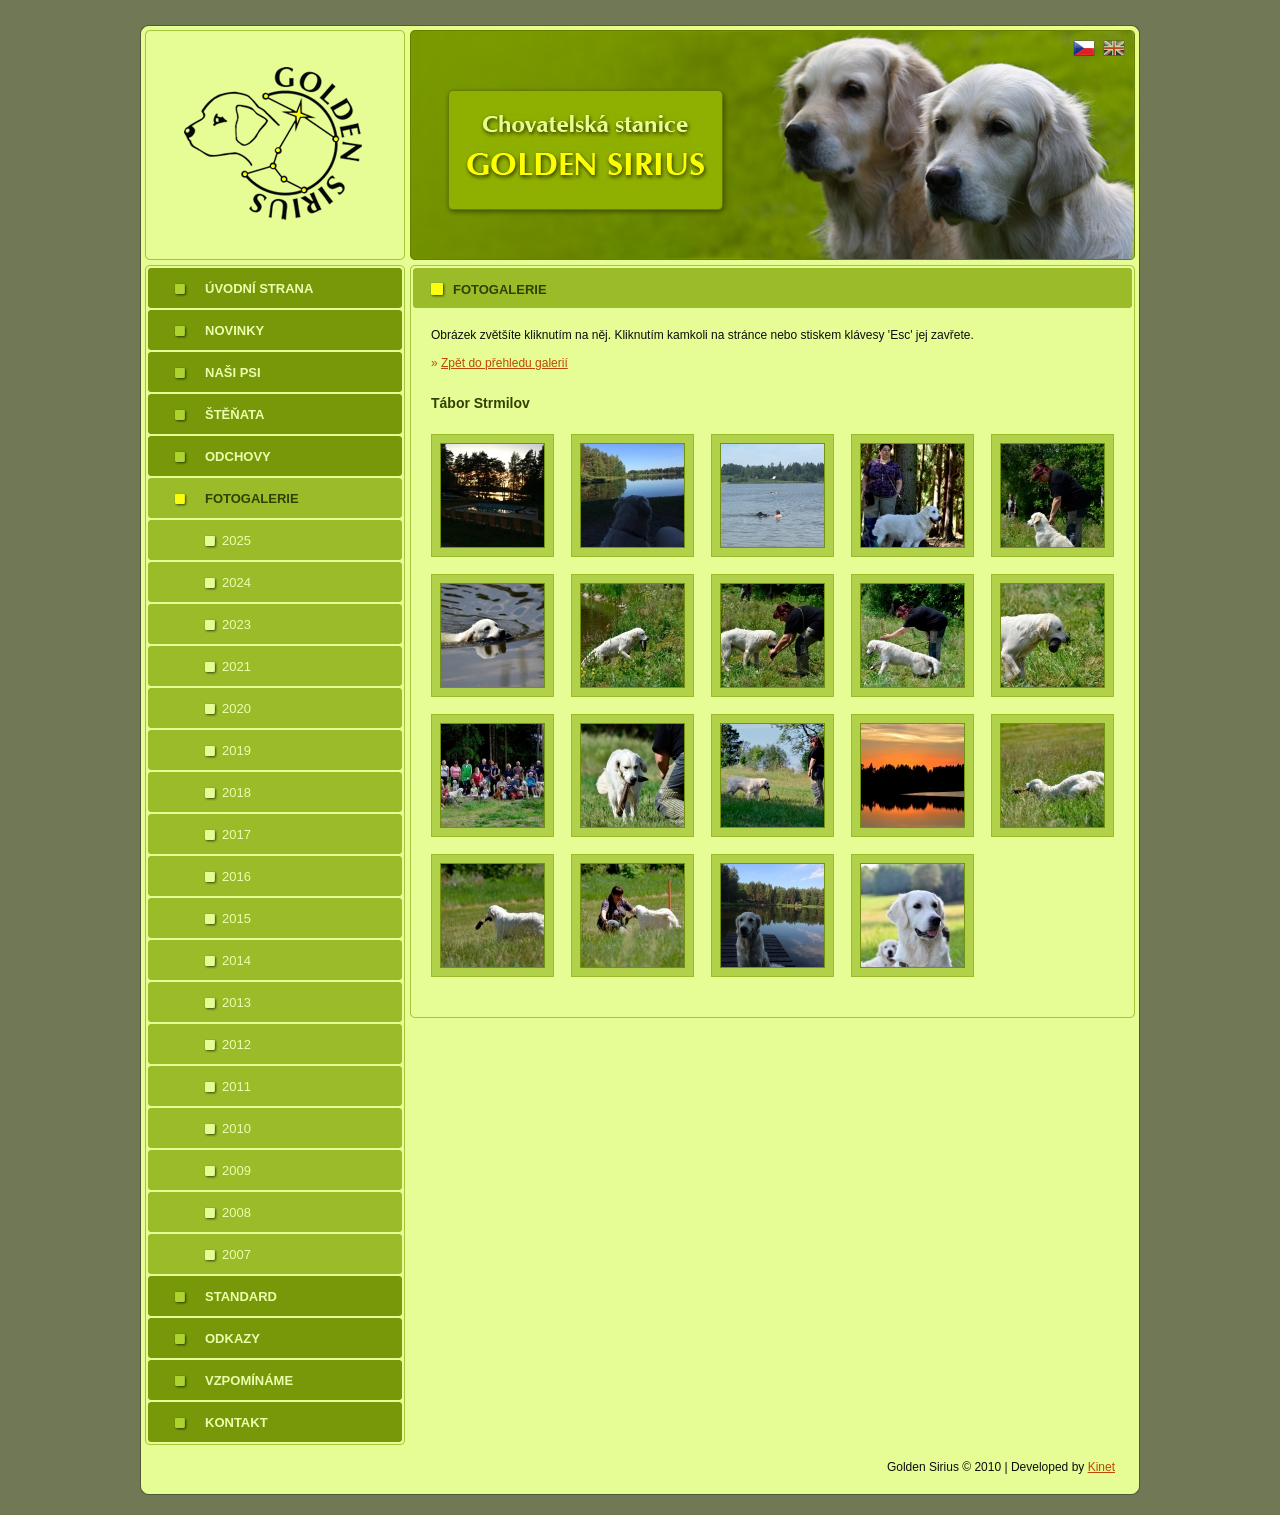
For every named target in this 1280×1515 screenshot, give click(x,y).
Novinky (234, 330)
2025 (236, 540)
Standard (241, 1296)
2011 (236, 1086)
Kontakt (236, 1422)
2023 (236, 624)
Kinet (1101, 1467)
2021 (236, 666)
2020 (236, 708)
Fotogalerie (252, 498)
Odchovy (238, 456)
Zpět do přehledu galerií (504, 363)
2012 (236, 1044)
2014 (236, 960)
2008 (236, 1212)
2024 (236, 582)
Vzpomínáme (249, 1380)
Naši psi (233, 372)
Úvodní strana (259, 288)
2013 (236, 1002)
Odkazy (232, 1338)
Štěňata (234, 414)
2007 (236, 1254)
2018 (236, 792)
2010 (236, 1128)
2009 (236, 1170)
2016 (236, 876)
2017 (236, 834)
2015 (236, 918)
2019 (236, 750)
